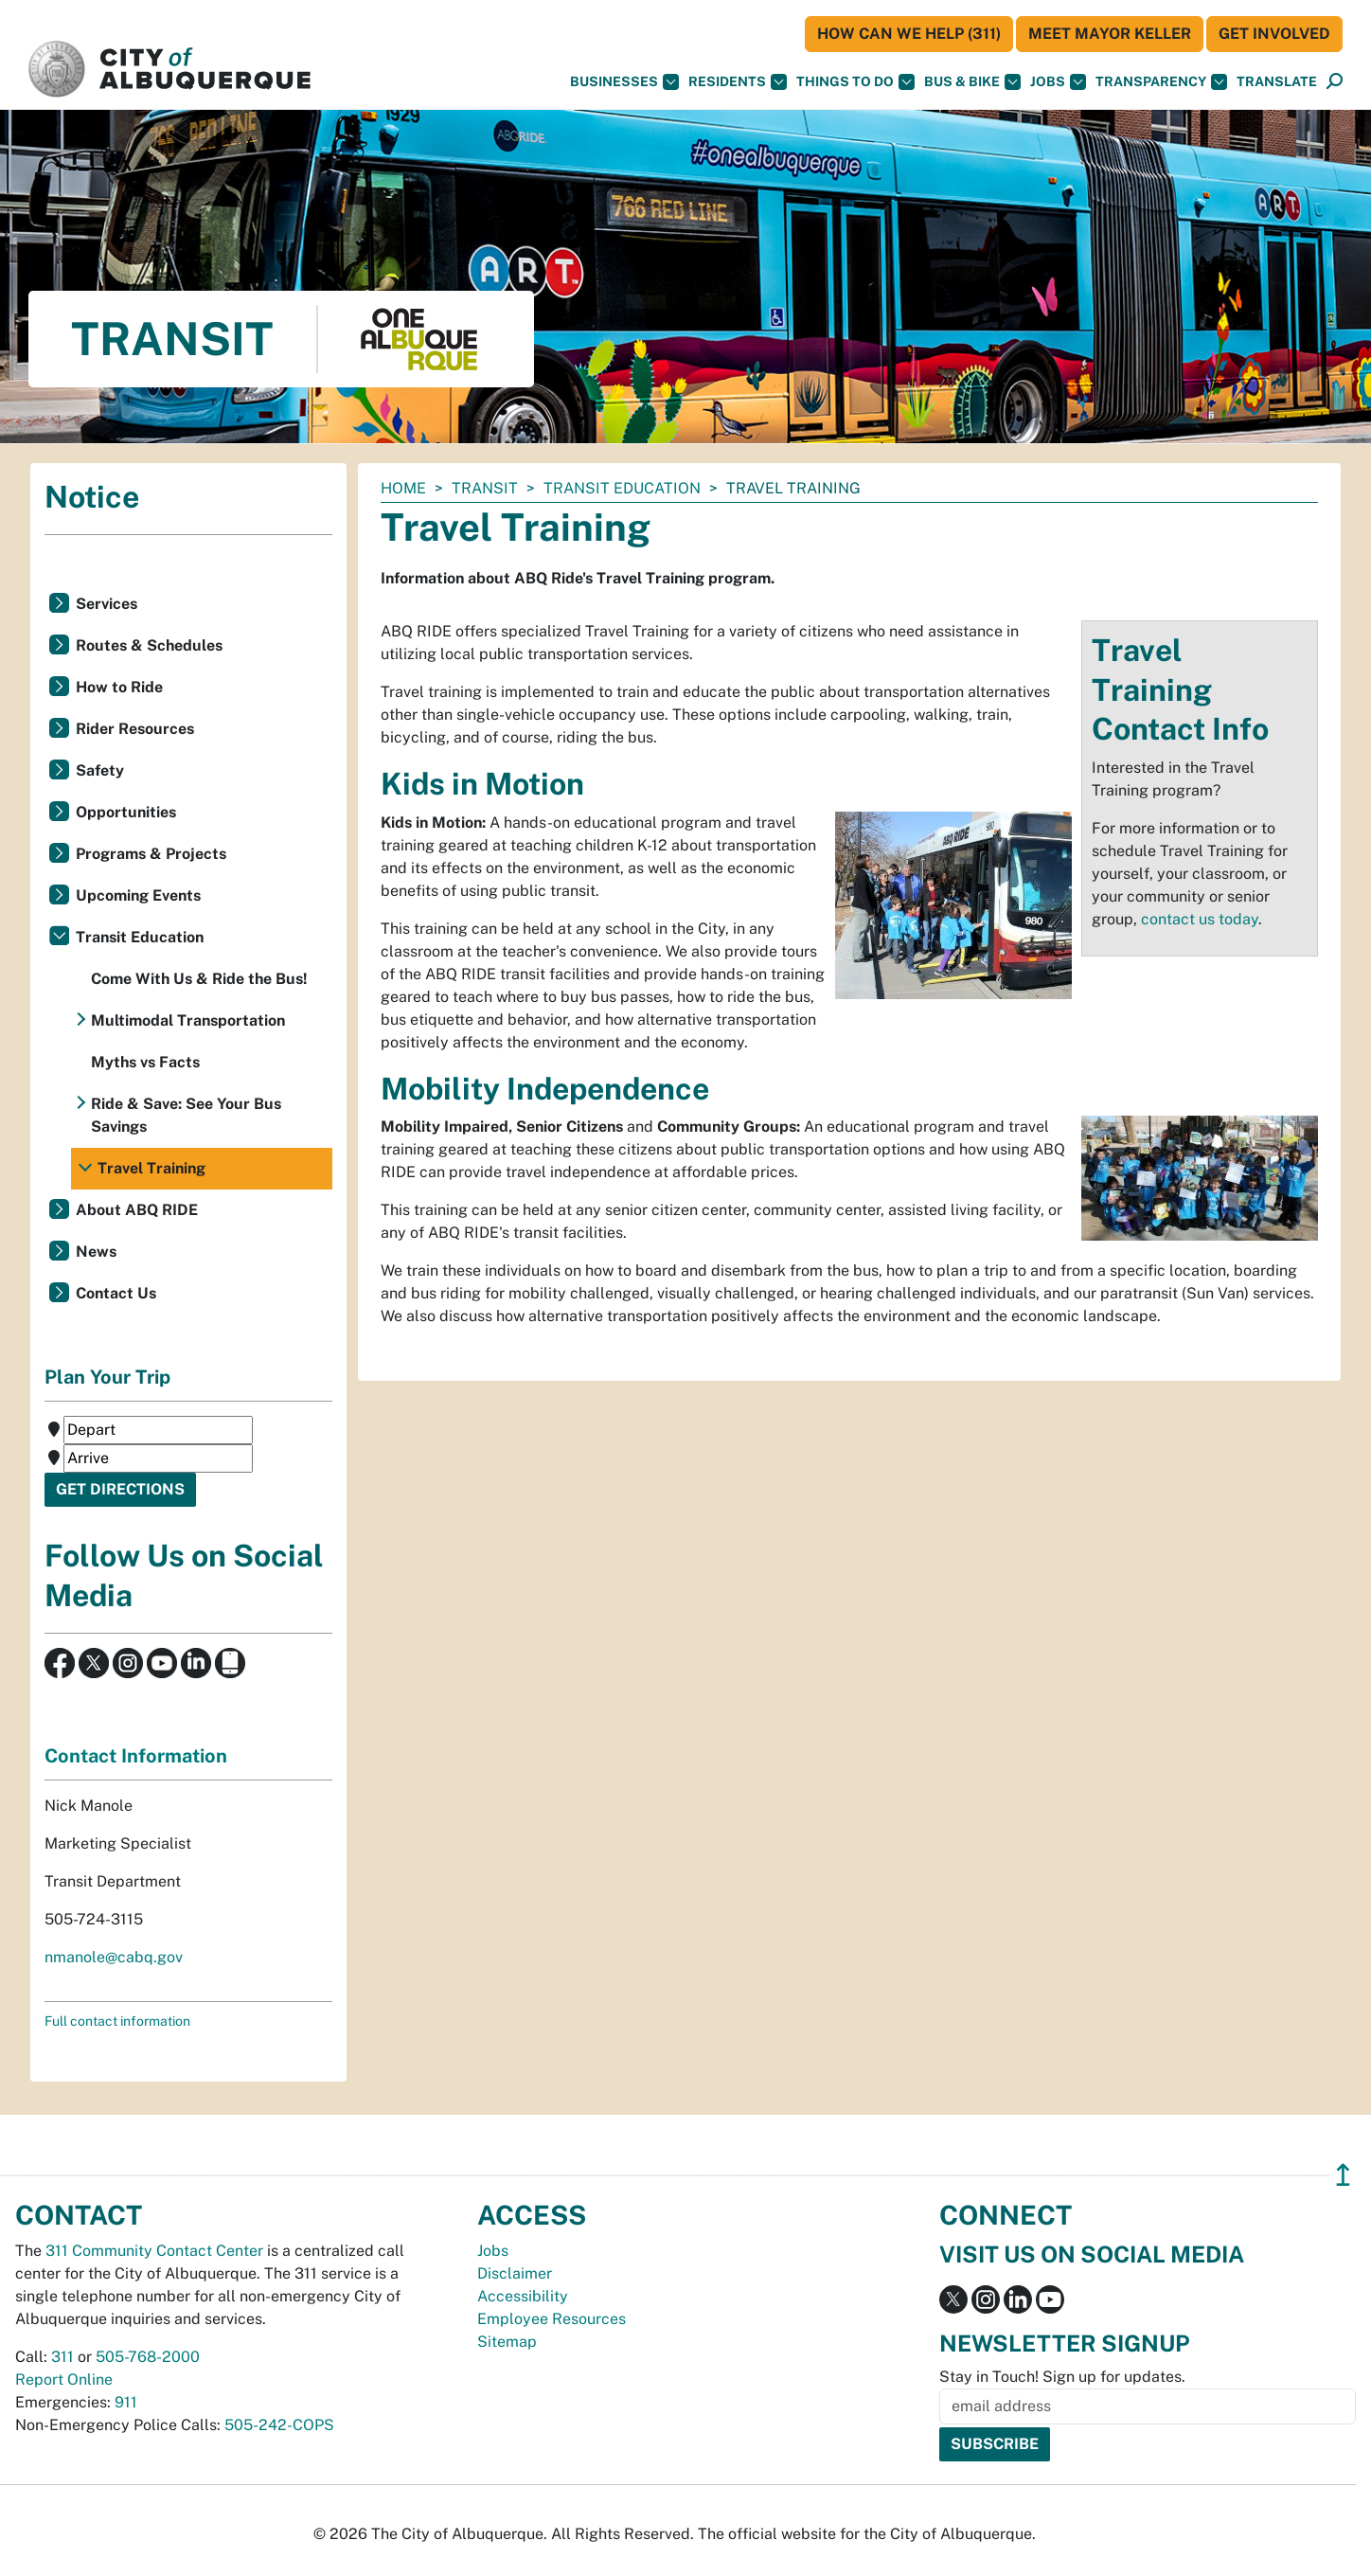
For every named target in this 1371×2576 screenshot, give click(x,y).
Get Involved (1274, 34)
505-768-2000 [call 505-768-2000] (148, 2357)
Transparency (1161, 82)
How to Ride (119, 687)
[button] (1277, 81)
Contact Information (136, 1755)
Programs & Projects (151, 854)
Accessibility (522, 2296)
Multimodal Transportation (188, 1020)
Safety (100, 770)
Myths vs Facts (145, 1062)
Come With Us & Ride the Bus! (199, 979)
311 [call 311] (62, 2357)
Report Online (64, 2379)
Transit (485, 488)
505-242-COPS (279, 2425)
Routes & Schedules (149, 645)
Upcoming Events (138, 895)
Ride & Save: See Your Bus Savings (186, 1115)
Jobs (1058, 82)
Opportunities (126, 812)
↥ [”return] (1343, 2174)
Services (106, 604)
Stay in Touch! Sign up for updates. (1062, 2377)
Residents (737, 82)
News (96, 1252)
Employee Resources (551, 2319)
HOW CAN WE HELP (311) (909, 34)
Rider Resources (135, 729)
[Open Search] (1334, 82)
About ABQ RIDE (137, 1210)
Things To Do (855, 82)
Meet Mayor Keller (1109, 34)
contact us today (1199, 919)
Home (403, 488)
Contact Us (116, 1293)
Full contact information (117, 2021)
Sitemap (507, 2342)
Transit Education (622, 488)
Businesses (624, 82)
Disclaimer (514, 2273)
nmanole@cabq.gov (114, 1957)
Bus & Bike (972, 82)
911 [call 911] (126, 2402)
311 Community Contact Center (154, 2251)
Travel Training (151, 1168)
